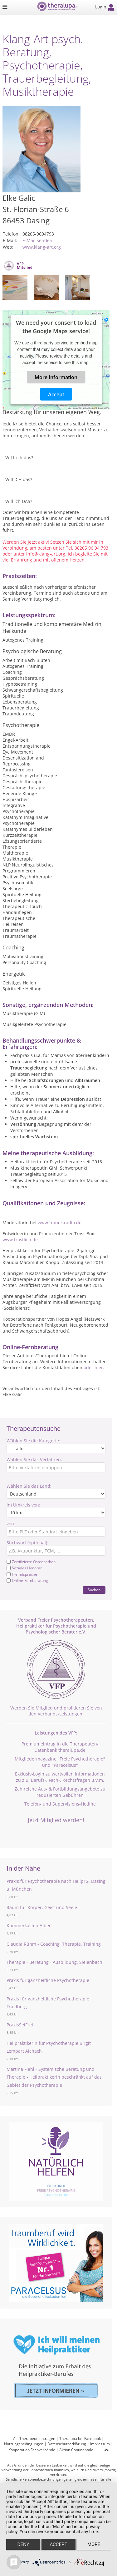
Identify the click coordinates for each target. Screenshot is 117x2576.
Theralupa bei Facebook (80, 2438)
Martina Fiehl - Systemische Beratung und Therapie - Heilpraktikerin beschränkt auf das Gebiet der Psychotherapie (54, 2077)
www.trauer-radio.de (59, 1223)
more (93, 2544)
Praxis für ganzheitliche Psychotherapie (48, 1980)
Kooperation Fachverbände (31, 2449)
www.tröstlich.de (20, 1239)
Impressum (100, 2443)
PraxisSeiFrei (20, 2025)
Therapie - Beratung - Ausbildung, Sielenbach (54, 1962)
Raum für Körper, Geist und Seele (42, 1907)
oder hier (93, 1367)
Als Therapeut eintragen (34, 2438)
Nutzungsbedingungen (23, 2443)
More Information (56, 377)
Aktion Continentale (76, 2449)
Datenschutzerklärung (66, 2443)
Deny (23, 2544)
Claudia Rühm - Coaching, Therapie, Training (54, 1944)
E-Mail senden (37, 240)
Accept (56, 394)
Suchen (94, 1590)
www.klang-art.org (41, 247)
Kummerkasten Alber (29, 1925)
